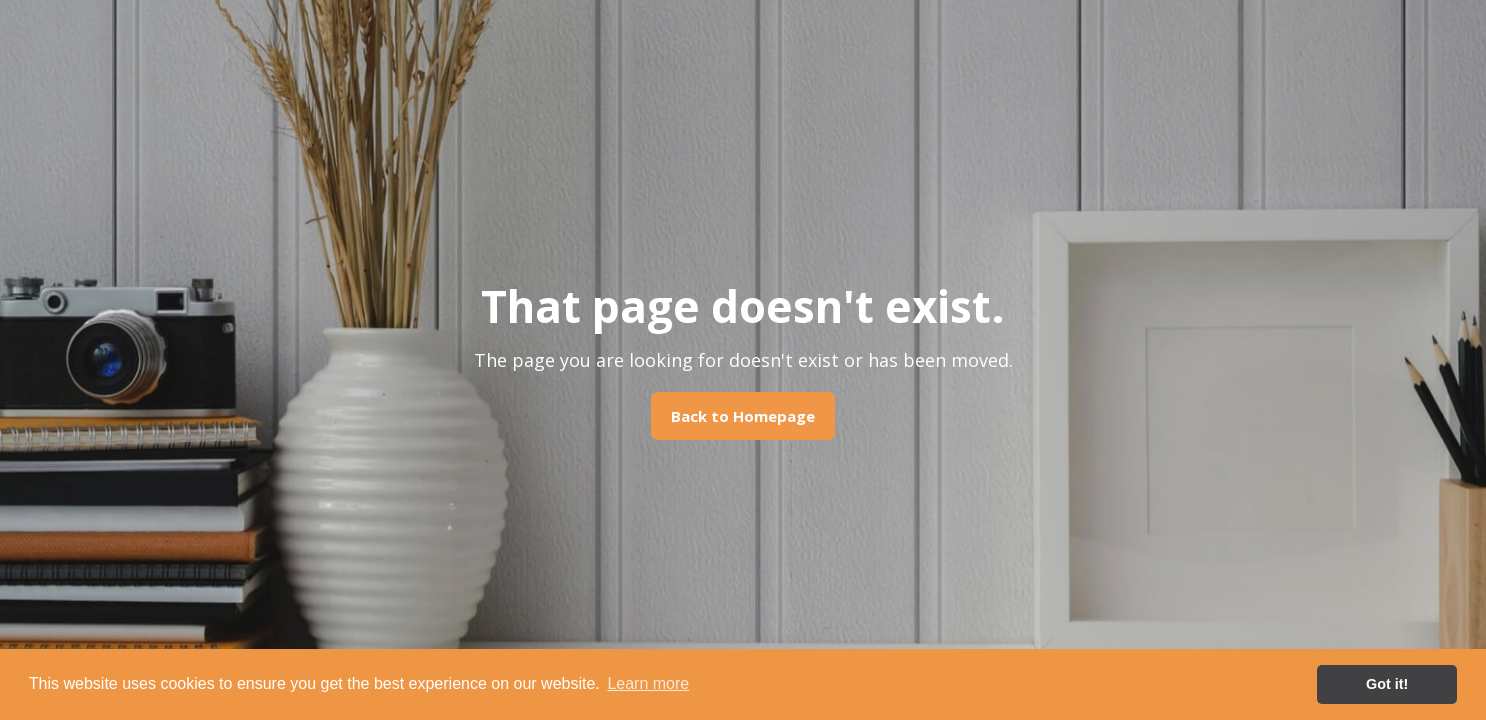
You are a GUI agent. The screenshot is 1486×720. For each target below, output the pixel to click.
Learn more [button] (648, 683)
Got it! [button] (1387, 684)
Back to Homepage (743, 416)
